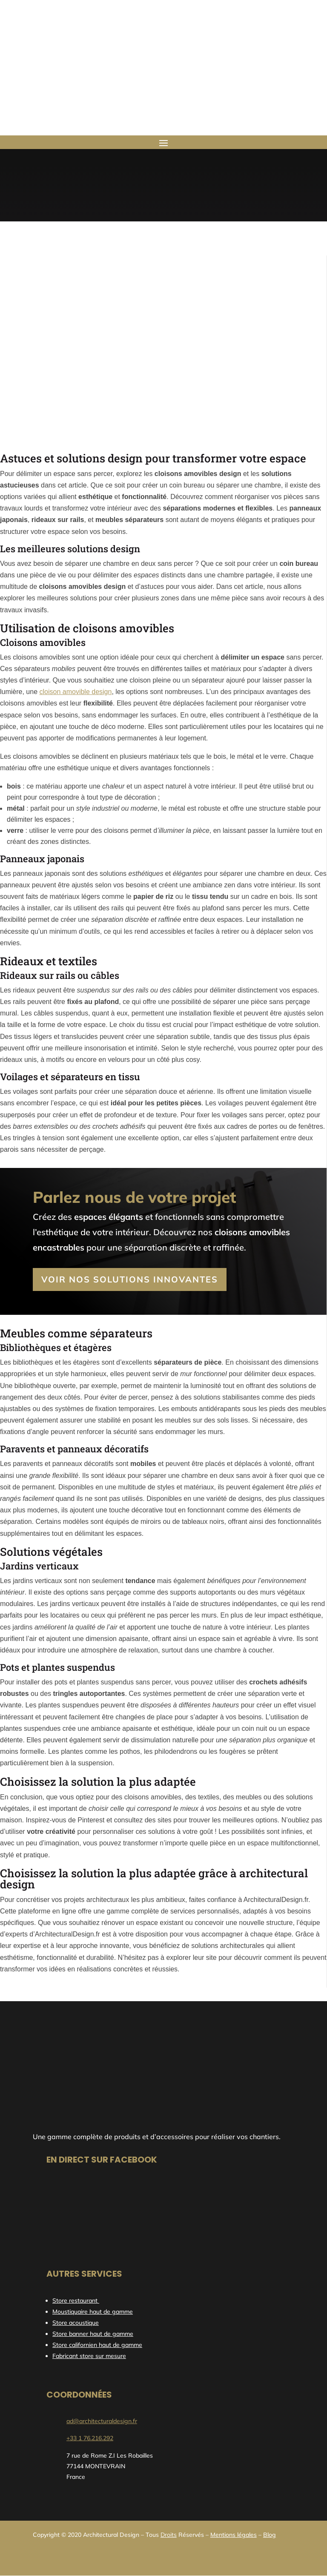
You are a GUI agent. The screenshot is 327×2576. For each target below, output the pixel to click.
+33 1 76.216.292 (89, 2438)
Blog (269, 2535)
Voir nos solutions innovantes (129, 1279)
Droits (169, 2535)
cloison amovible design (76, 691)
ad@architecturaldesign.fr (101, 2421)
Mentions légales (233, 2535)
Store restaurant (75, 2300)
